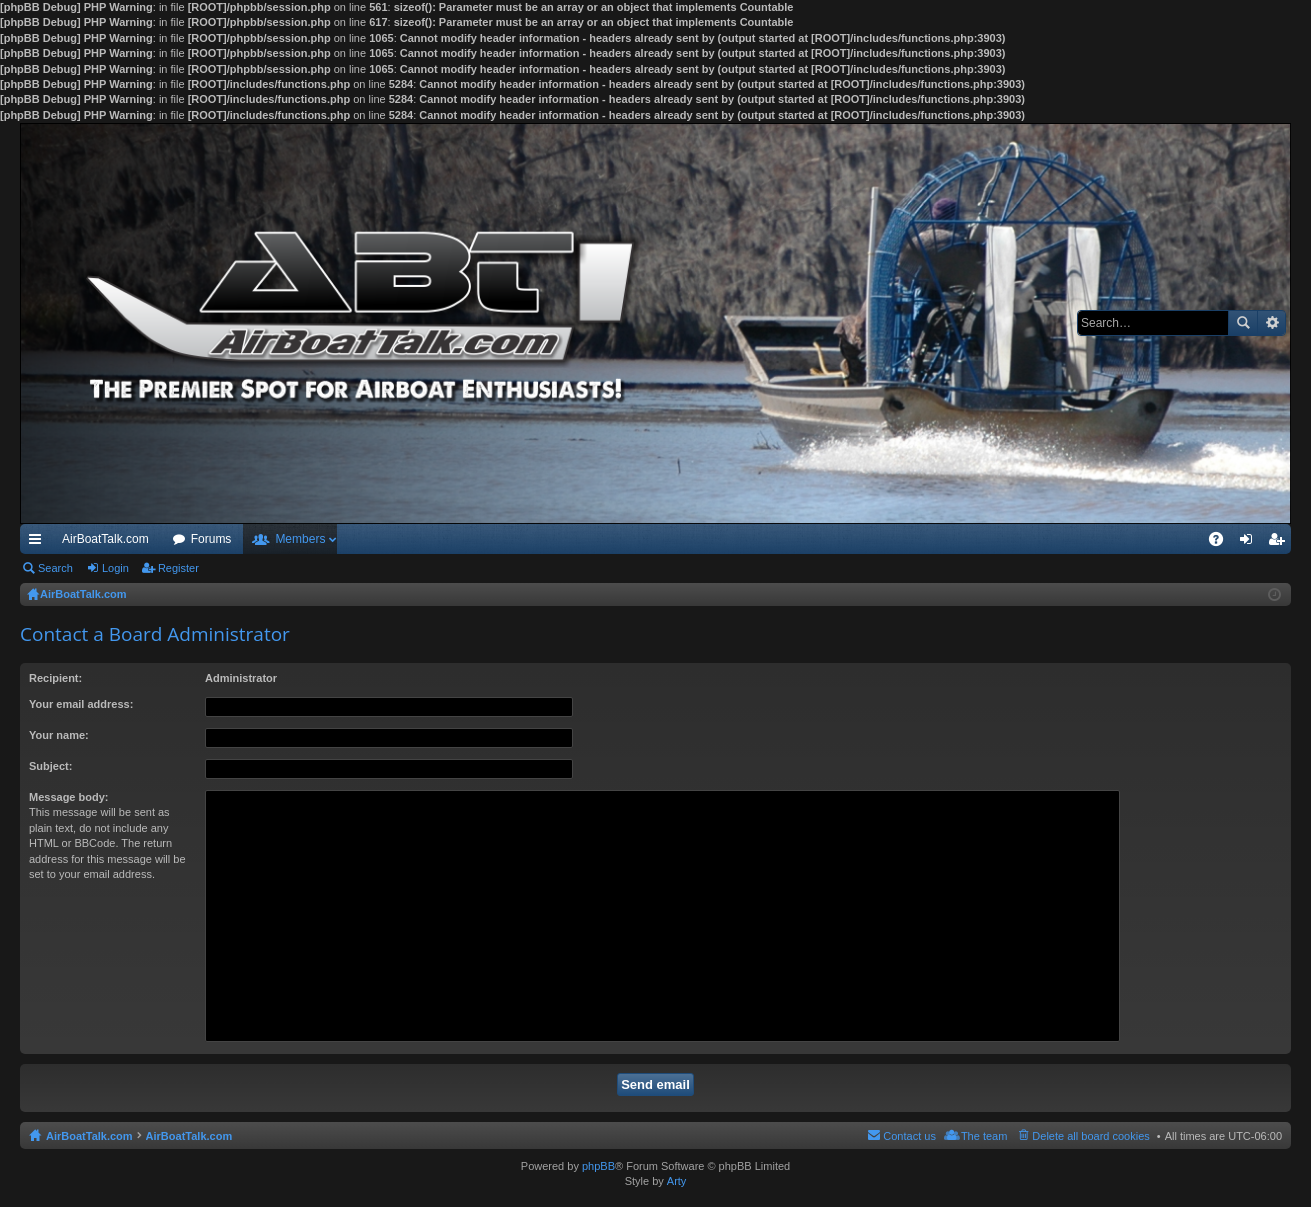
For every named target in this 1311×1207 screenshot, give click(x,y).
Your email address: (81, 704)
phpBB (598, 1166)
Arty (677, 1181)
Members (300, 539)
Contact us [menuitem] (909, 1136)
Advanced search (1271, 323)
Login (115, 568)
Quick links (39, 543)
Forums (211, 539)
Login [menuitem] (1250, 543)
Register (178, 568)
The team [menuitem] (984, 1136)
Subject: (50, 766)
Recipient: (55, 678)
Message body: (68, 797)
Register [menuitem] (1280, 543)
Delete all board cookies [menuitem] (1090, 1136)
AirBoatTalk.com (105, 539)
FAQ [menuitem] (1222, 543)
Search (1243, 323)
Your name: (59, 735)
